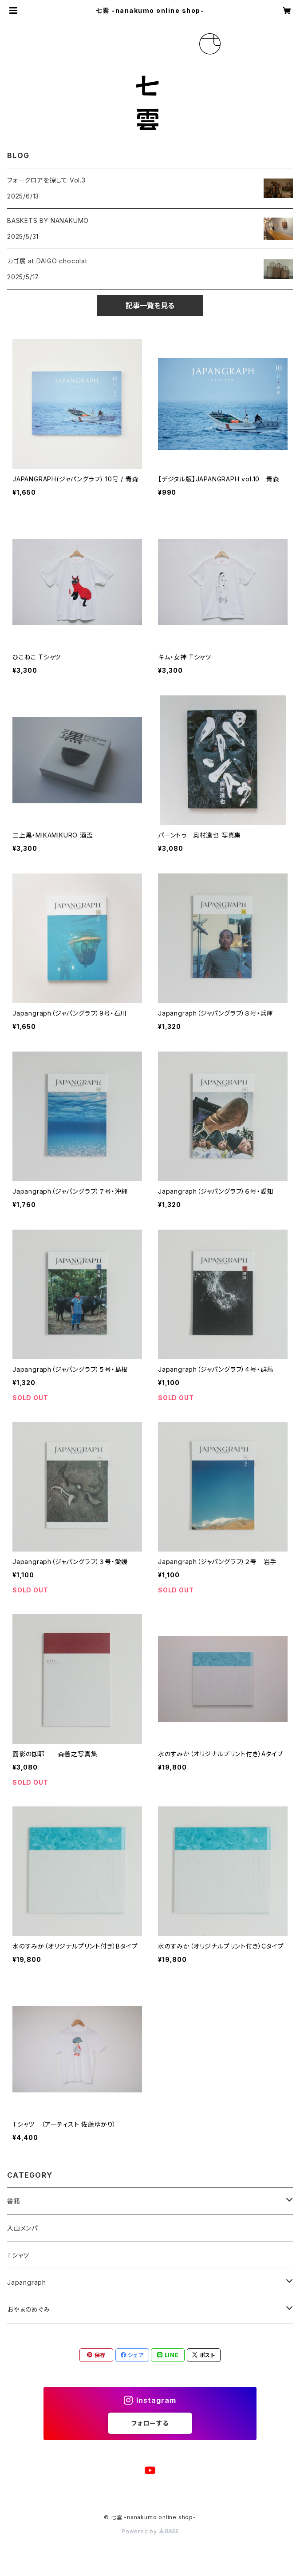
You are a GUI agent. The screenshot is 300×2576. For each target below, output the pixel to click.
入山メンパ (22, 2228)
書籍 (13, 2201)
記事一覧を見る (150, 305)
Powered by (150, 2531)
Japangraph (26, 2282)
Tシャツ (18, 2255)
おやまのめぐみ (28, 2309)
